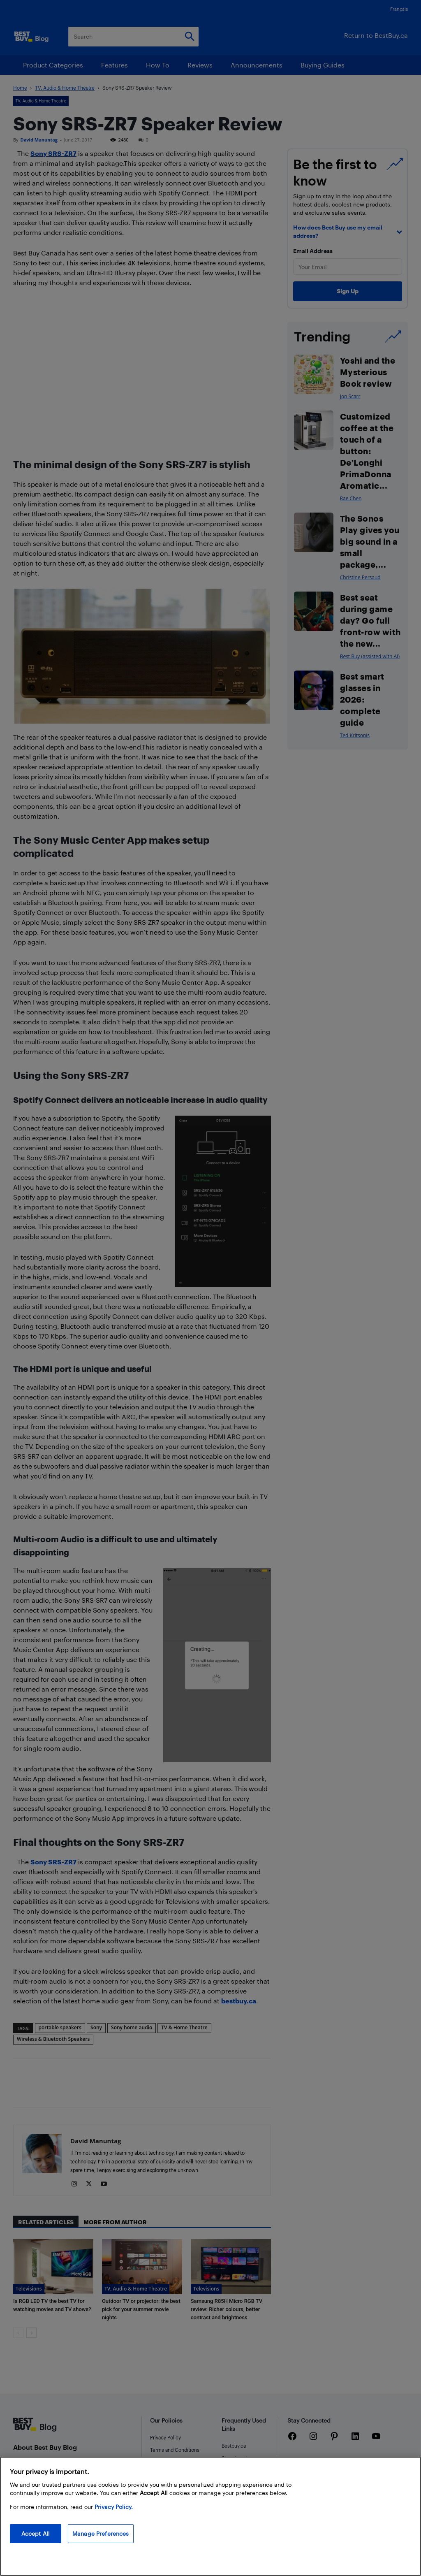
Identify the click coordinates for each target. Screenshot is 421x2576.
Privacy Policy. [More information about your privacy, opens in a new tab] (114, 2506)
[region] (210, 2516)
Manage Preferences (100, 2533)
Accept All (35, 2533)
